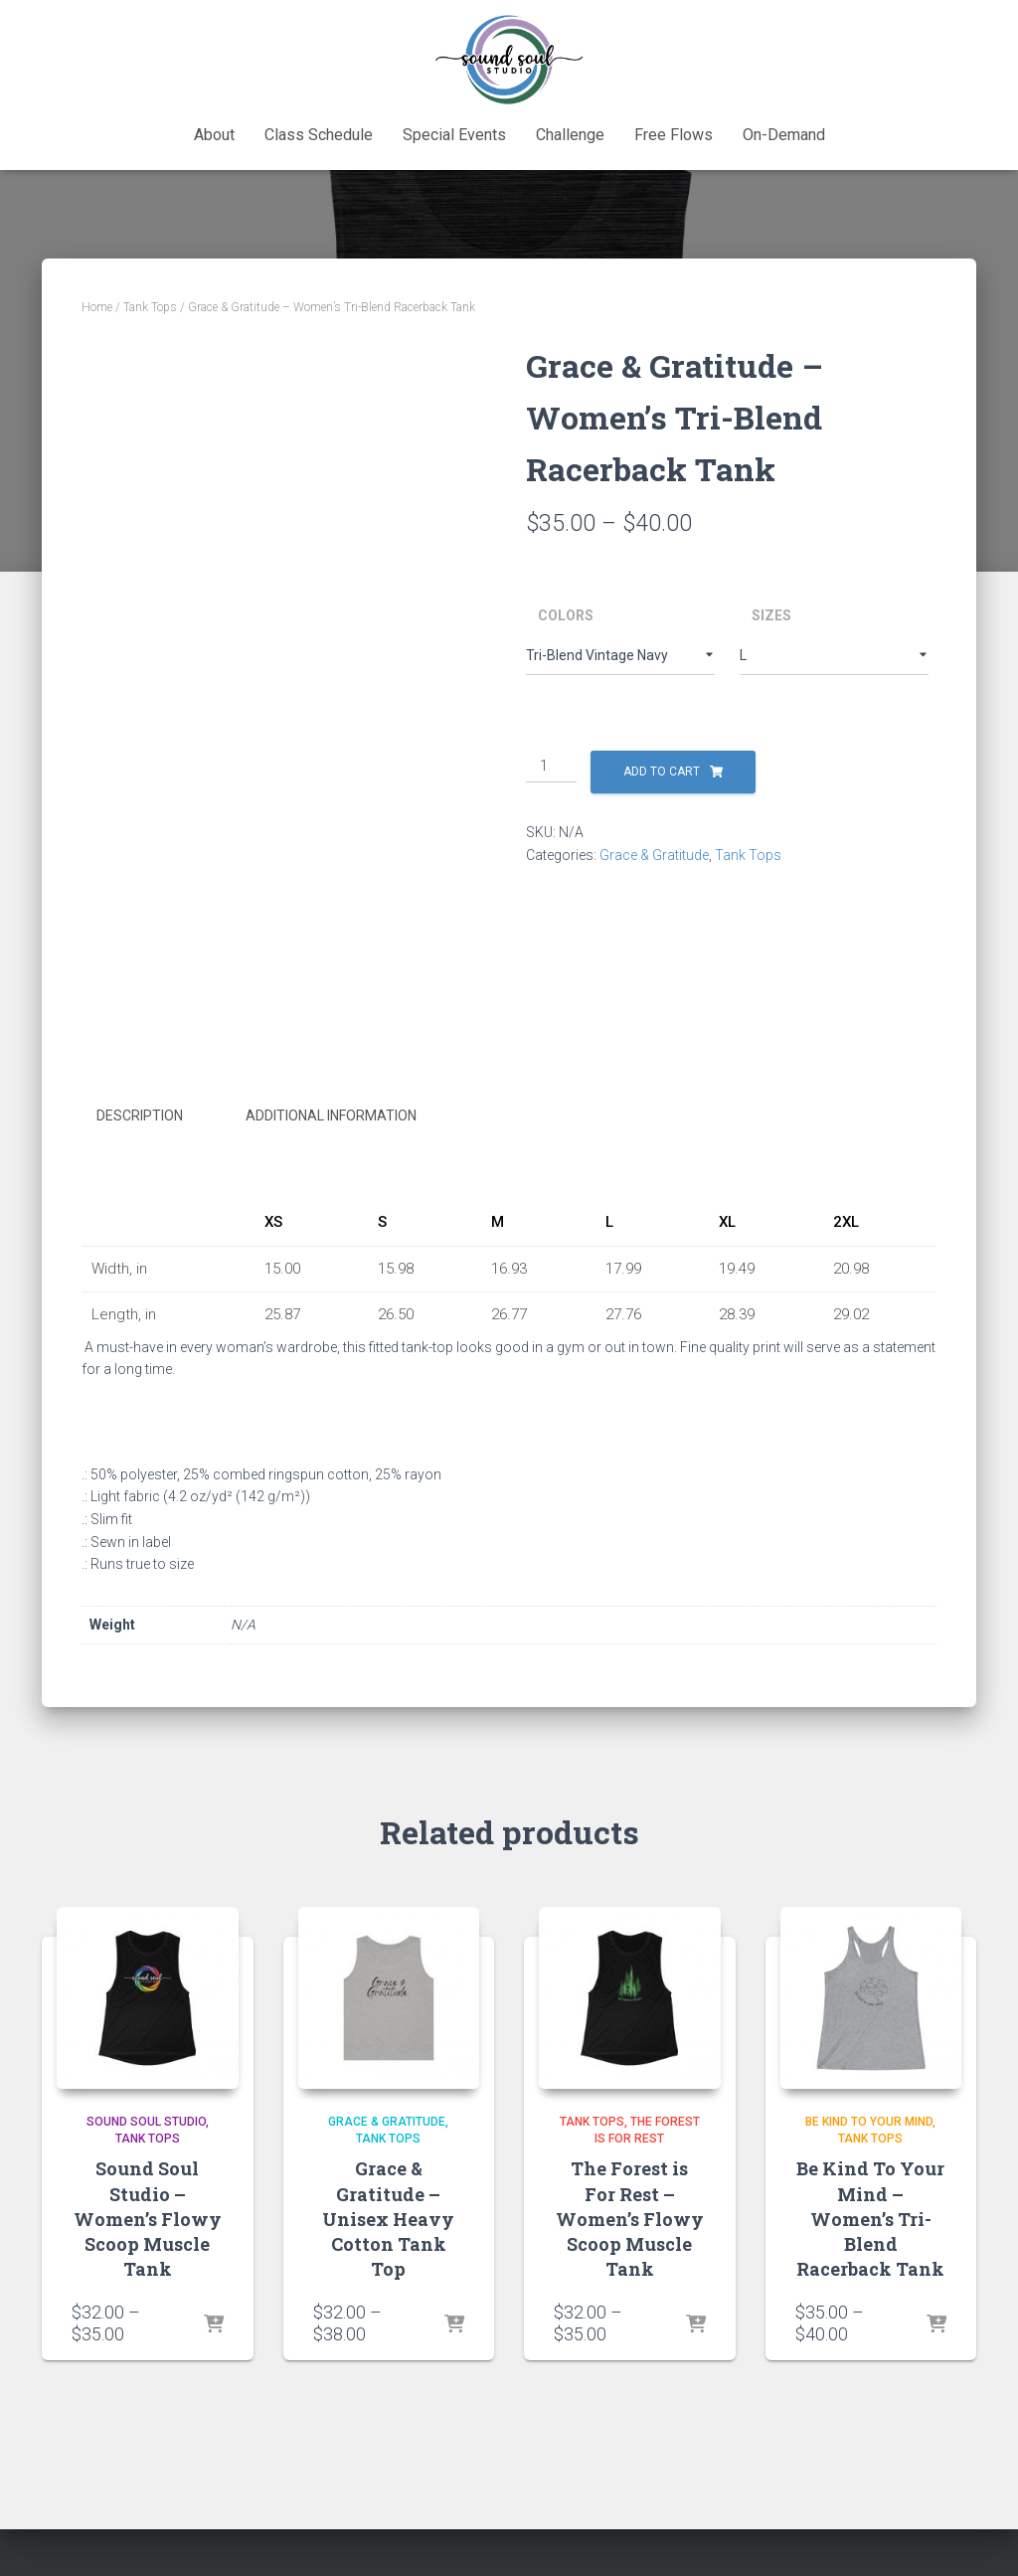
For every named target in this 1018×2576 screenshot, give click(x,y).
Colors (566, 615)
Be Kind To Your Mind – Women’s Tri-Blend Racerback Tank (870, 2218)
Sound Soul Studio (146, 2122)
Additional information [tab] (331, 1115)
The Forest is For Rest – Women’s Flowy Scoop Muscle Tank (630, 2218)
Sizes (771, 615)
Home (97, 307)
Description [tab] (139, 1115)
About (214, 134)
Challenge (570, 134)
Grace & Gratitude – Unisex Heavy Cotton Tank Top (388, 2218)
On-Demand (784, 134)
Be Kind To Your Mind (869, 2122)
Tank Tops (150, 307)
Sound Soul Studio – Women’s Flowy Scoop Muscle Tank (148, 2218)
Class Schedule (318, 134)
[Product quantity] (551, 766)
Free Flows (673, 134)
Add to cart (661, 771)
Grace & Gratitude (654, 855)
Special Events (454, 134)
